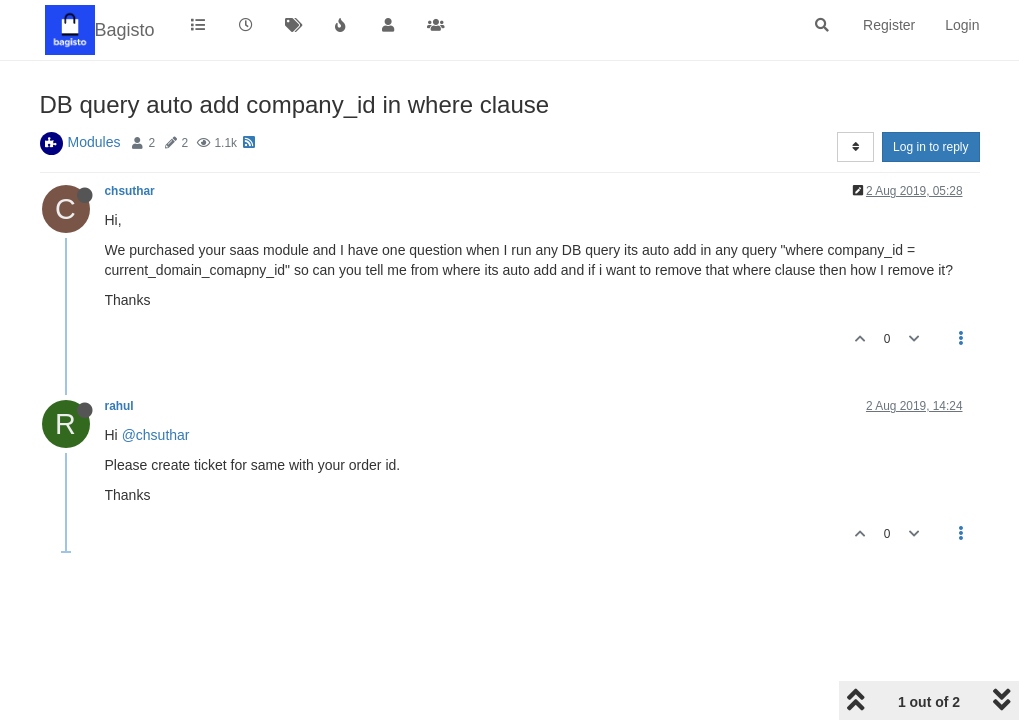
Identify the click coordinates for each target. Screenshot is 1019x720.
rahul (119, 406)
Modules (94, 142)
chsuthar (130, 191)
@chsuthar (156, 435)
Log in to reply (930, 147)
